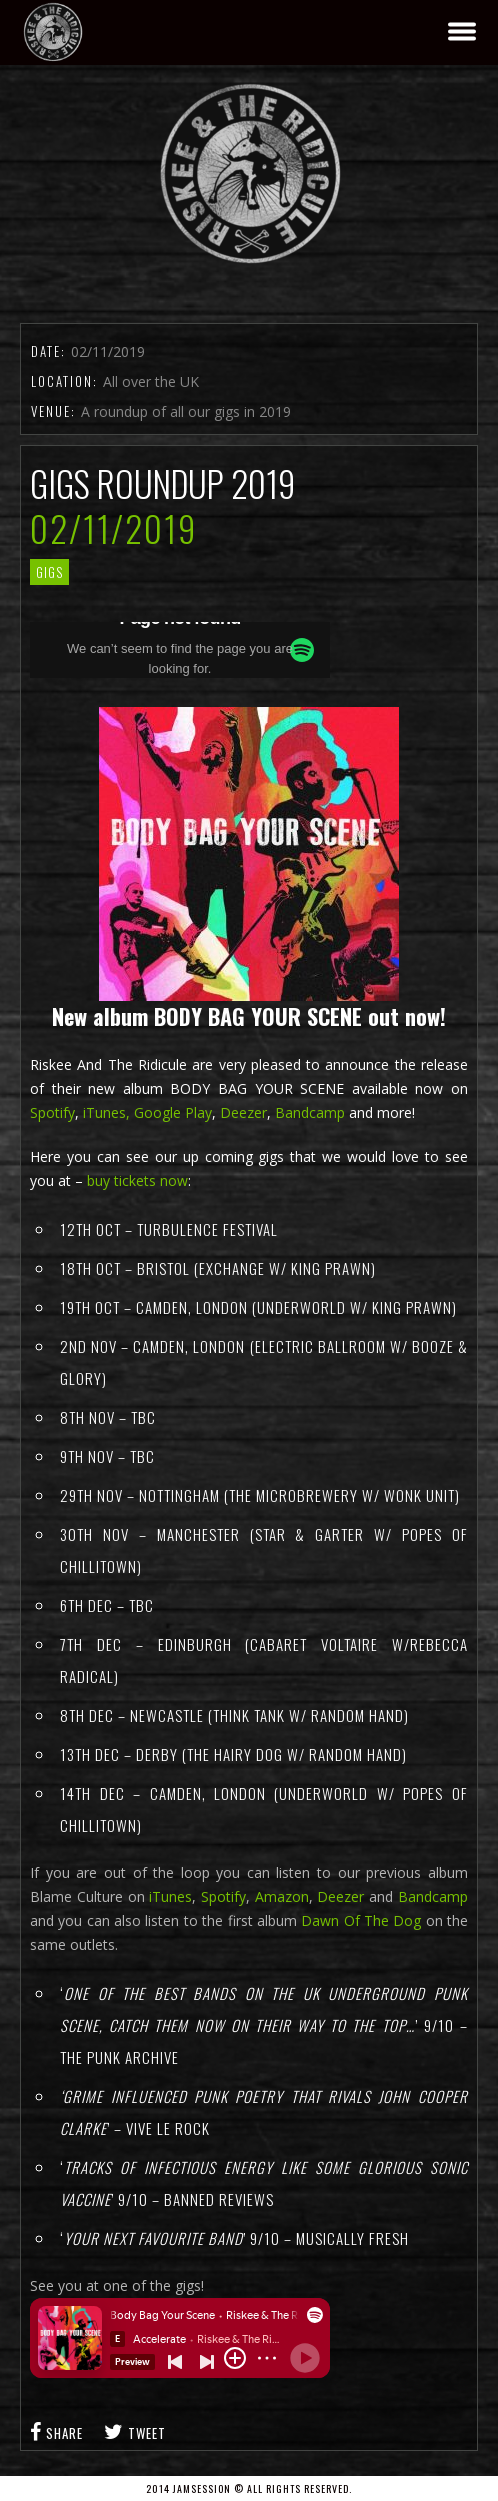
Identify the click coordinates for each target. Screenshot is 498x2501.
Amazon (282, 1896)
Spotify (52, 1112)
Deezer (243, 1112)
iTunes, (106, 1112)
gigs (49, 572)
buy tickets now (137, 1180)
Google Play (173, 1112)
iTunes (169, 1896)
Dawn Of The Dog (361, 1920)
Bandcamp (310, 1112)
